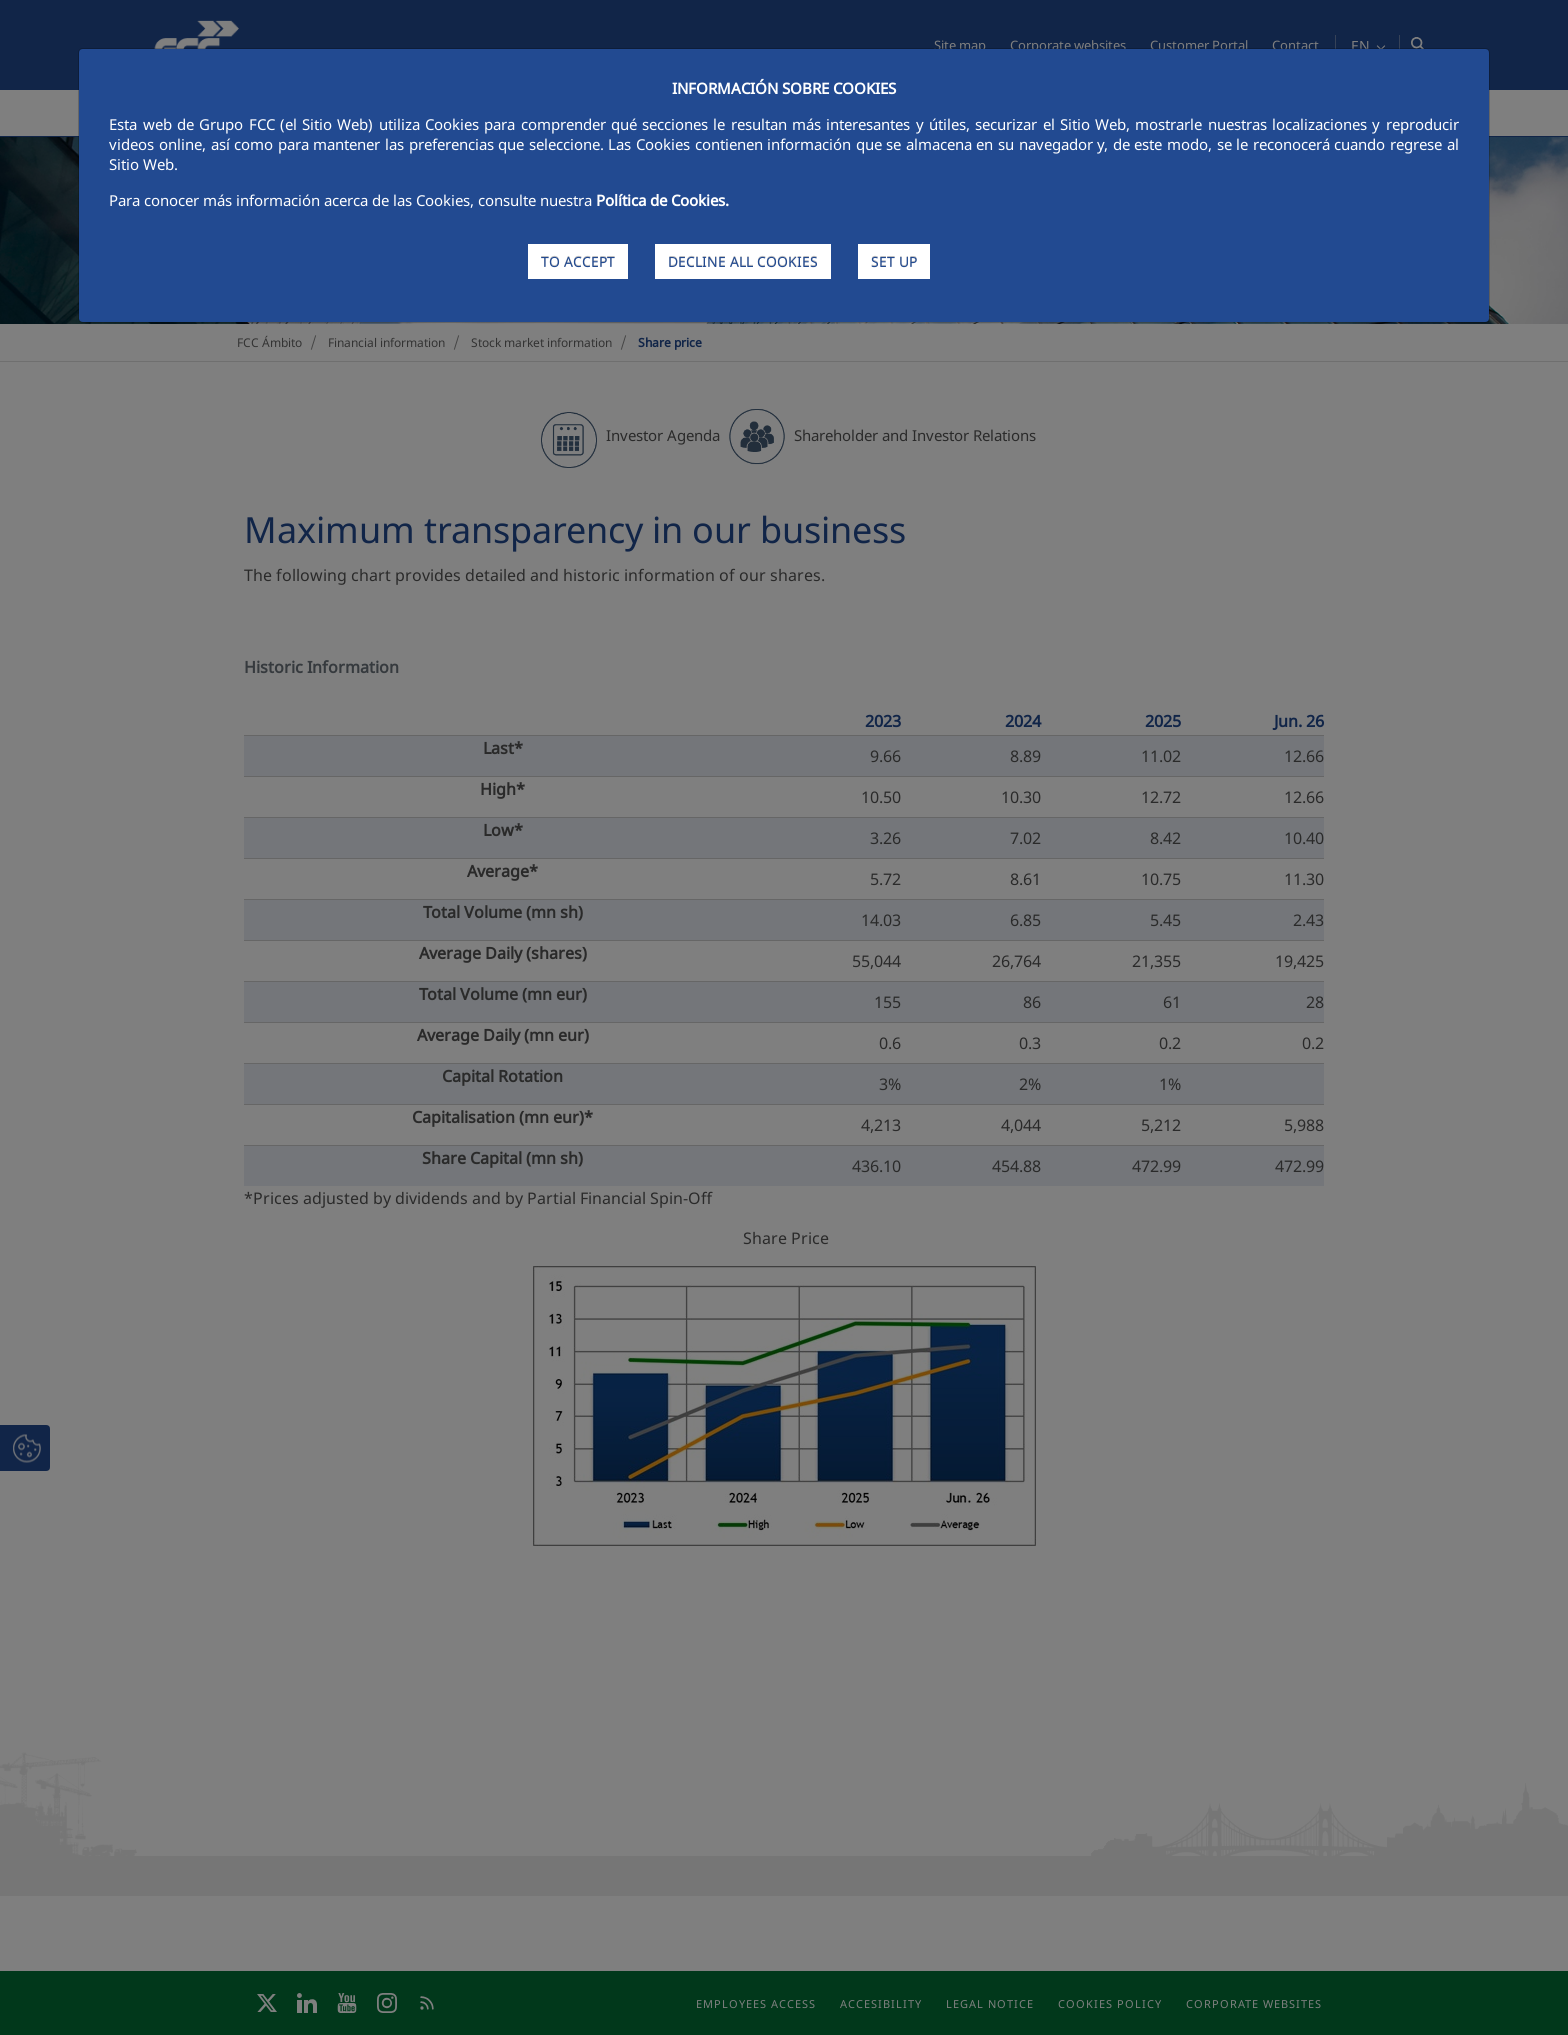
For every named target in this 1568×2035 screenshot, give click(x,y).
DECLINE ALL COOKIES (743, 261)
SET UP (894, 261)
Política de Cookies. (662, 200)
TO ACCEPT (578, 261)
